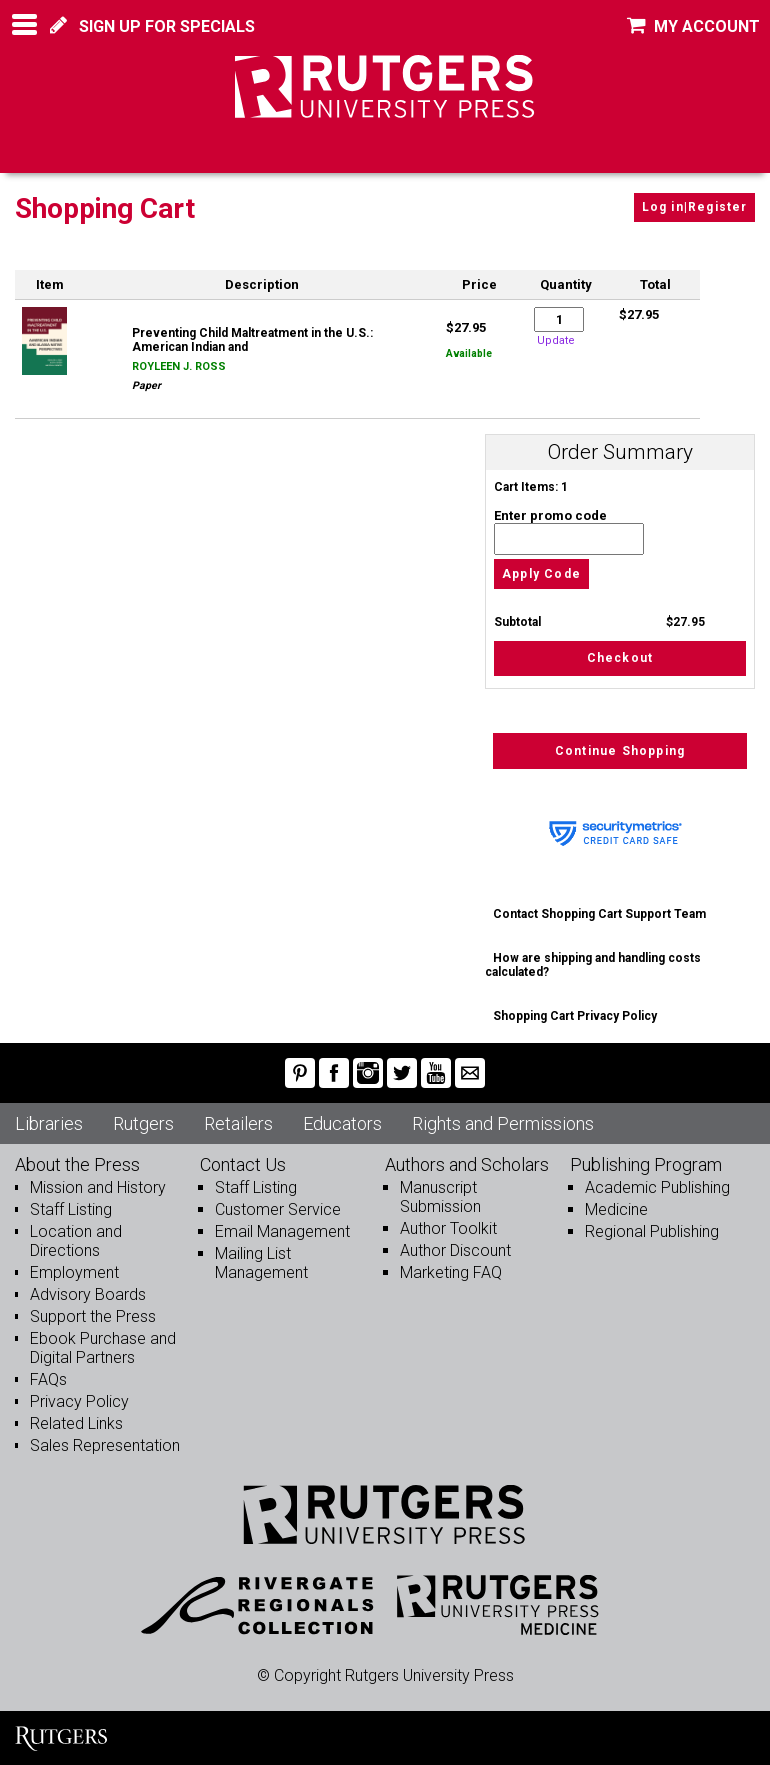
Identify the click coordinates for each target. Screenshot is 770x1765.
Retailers (238, 1123)
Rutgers (143, 1123)
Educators (342, 1123)
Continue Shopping (620, 751)
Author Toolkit (448, 1228)
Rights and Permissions (503, 1123)
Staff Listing (71, 1209)
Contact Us (243, 1164)
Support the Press (93, 1316)
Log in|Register (695, 207)
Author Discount (455, 1250)
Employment (74, 1272)
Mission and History (98, 1187)
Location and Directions (76, 1241)
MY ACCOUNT (693, 26)
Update (556, 340)
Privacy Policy (79, 1401)
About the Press (77, 1164)
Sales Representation (105, 1445)
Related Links (76, 1423)
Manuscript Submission (440, 1197)
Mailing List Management (261, 1263)
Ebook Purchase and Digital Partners (103, 1348)
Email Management (282, 1231)
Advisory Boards (88, 1294)
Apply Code (541, 574)
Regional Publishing (652, 1231)
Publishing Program (646, 1164)
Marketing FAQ (451, 1272)
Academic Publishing (657, 1187)
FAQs (48, 1379)
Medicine (616, 1209)
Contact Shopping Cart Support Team (599, 914)
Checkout (620, 658)
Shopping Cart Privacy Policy (575, 1016)
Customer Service (278, 1209)
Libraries (49, 1123)
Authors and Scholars (467, 1164)
